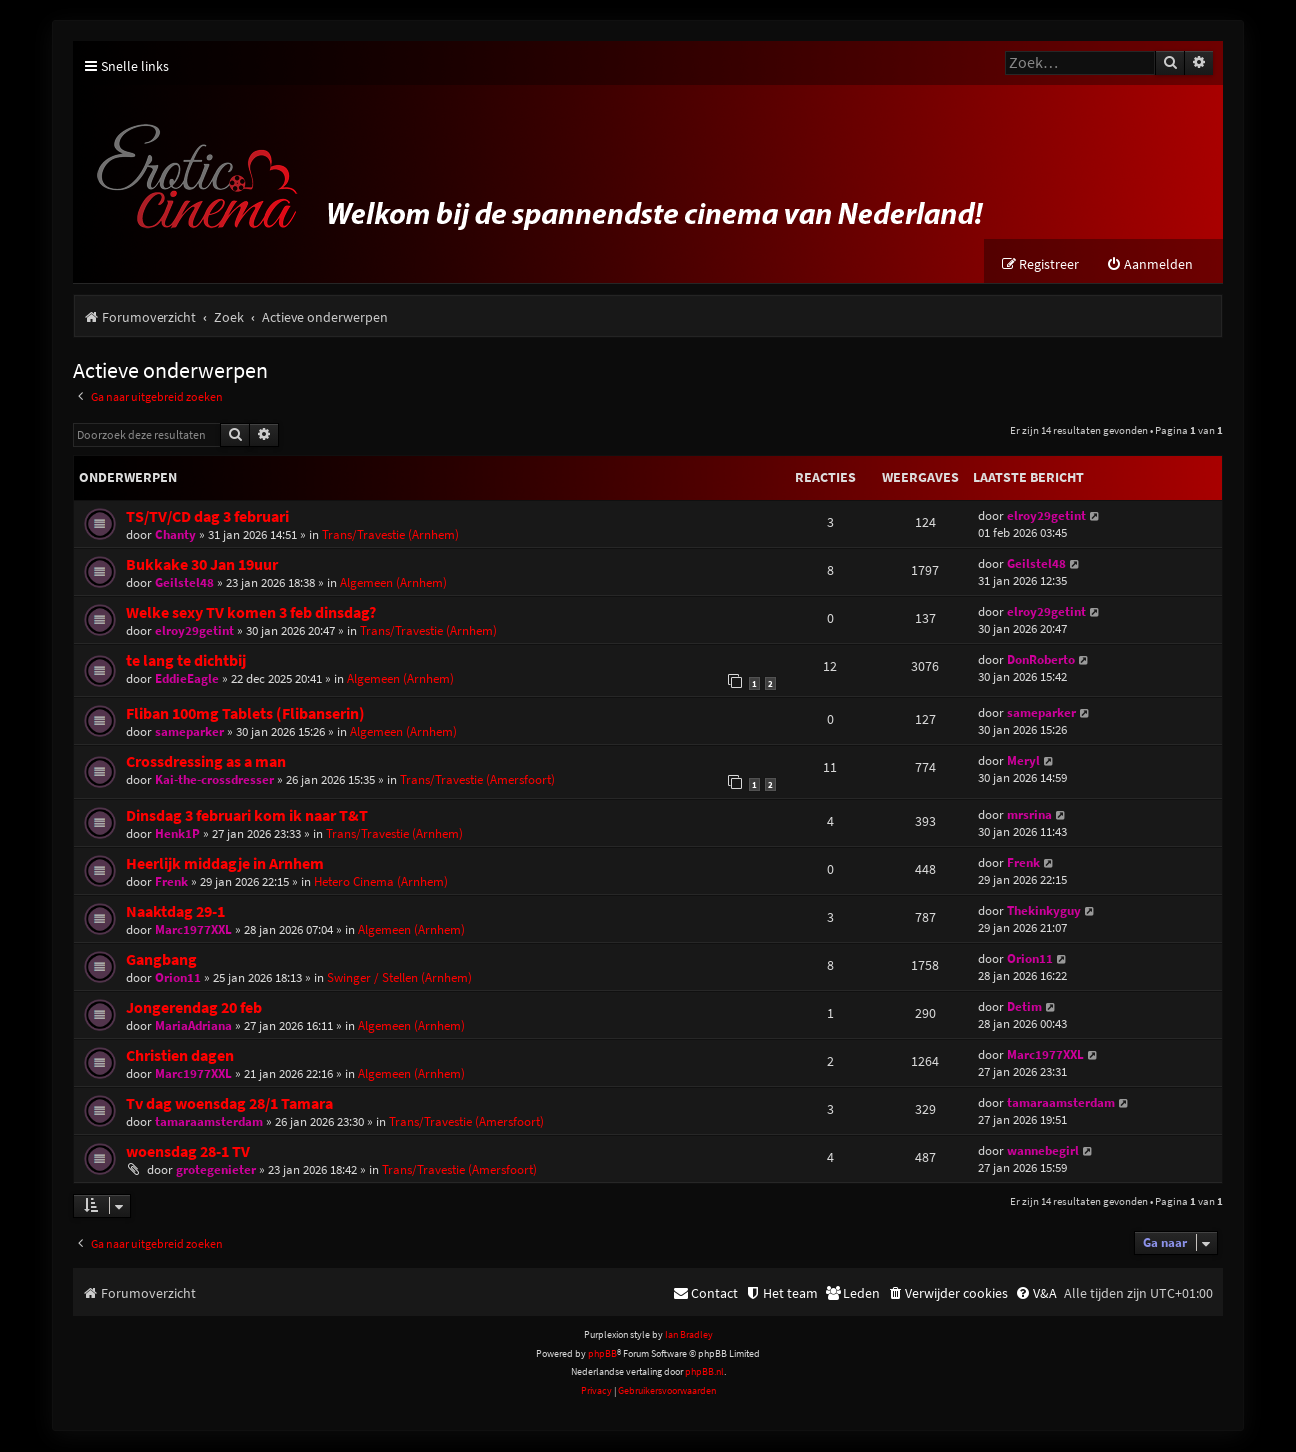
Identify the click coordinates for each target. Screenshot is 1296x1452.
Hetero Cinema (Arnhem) (381, 881)
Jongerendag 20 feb (194, 1007)
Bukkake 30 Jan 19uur (202, 565)
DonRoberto (1041, 660)
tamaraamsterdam (209, 1121)
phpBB (602, 1354)
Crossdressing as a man (206, 762)
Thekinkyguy (1044, 910)
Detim (1024, 1006)
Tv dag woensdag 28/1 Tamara (229, 1103)
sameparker (189, 732)
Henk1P (177, 833)
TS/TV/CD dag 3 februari (207, 517)
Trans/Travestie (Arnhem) (390, 535)
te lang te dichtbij (186, 661)
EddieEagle (187, 679)
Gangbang (161, 959)
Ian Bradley (689, 1335)
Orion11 (178, 977)
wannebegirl (1043, 1150)
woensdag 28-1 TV (188, 1151)
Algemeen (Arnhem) (393, 583)
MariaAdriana (193, 1025)
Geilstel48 (184, 583)
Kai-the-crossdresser (214, 780)
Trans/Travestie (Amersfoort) (477, 780)
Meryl (1023, 761)
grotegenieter (216, 1169)
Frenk (171, 881)
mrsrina (1029, 814)
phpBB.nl (704, 1372)
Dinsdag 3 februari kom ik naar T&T (247, 815)
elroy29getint (1046, 516)
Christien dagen (180, 1055)
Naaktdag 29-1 (175, 911)
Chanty (175, 535)
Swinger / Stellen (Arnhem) (399, 977)
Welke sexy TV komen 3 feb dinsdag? (251, 613)
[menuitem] (1149, 265)
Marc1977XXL (193, 929)
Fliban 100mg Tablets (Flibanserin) (245, 714)
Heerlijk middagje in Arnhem (225, 863)
